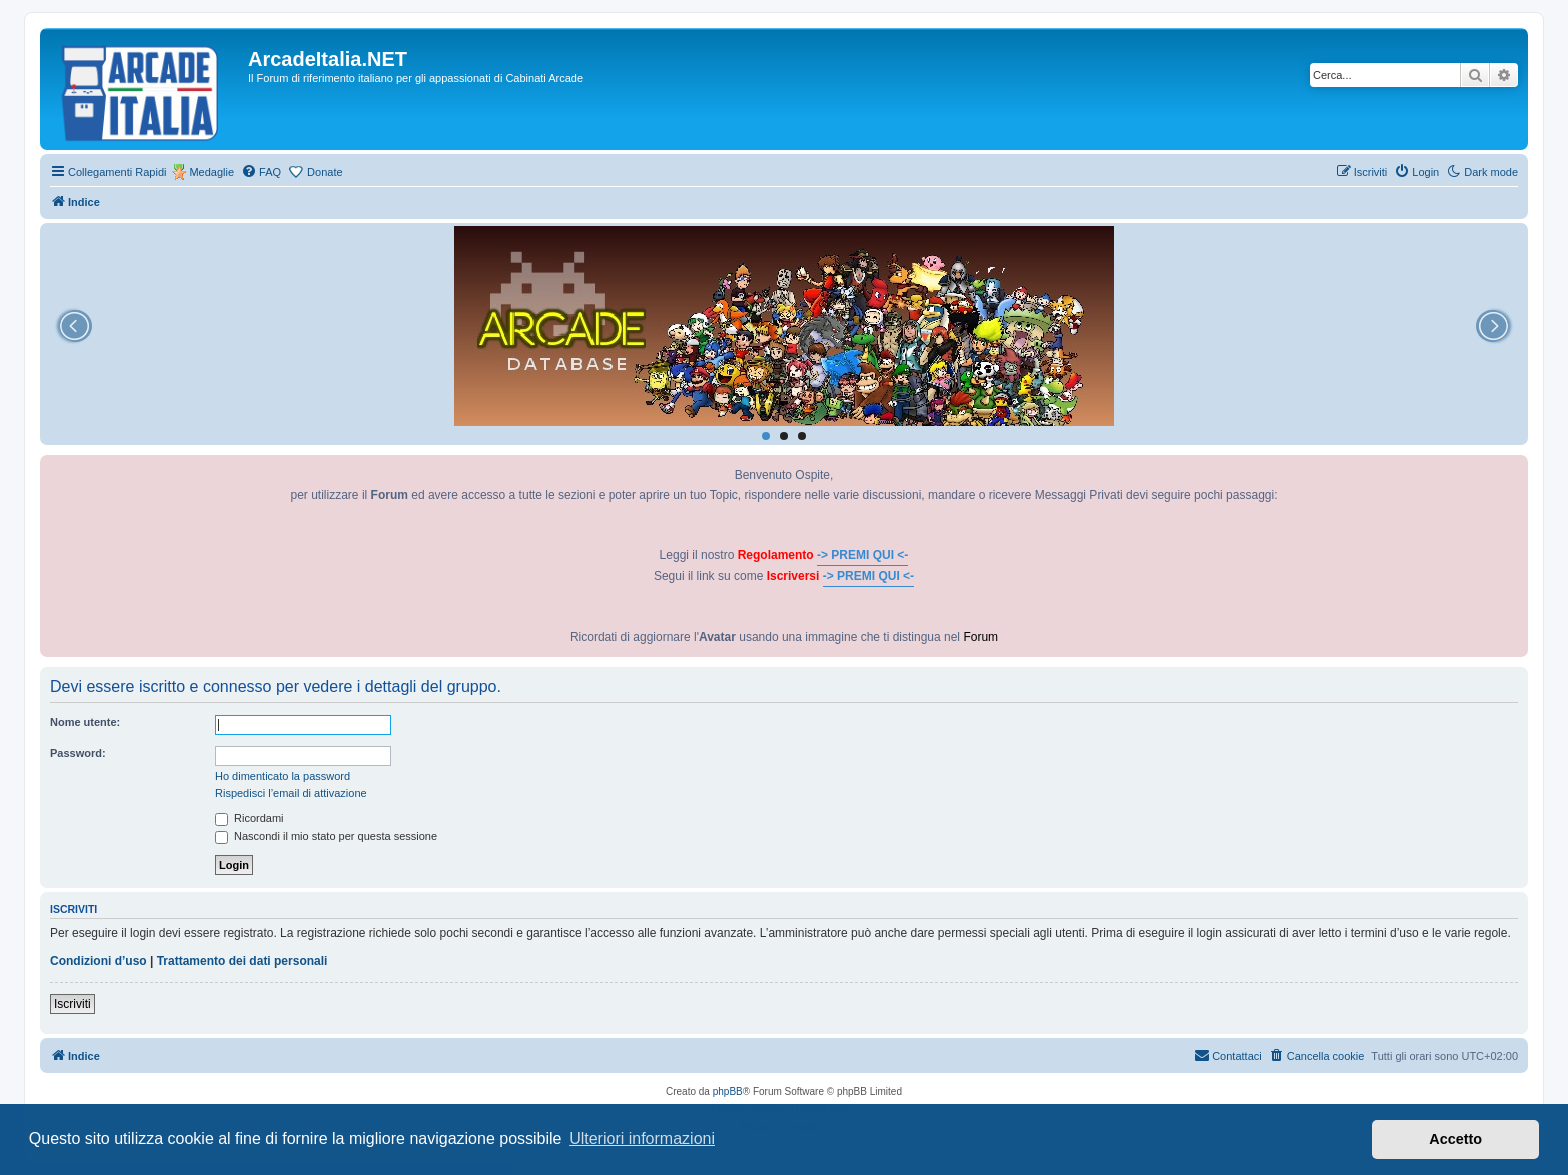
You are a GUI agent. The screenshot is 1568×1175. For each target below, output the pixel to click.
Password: (78, 753)
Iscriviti (72, 1004)
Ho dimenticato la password (282, 776)
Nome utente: (85, 722)
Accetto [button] (1455, 1139)
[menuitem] (261, 172)
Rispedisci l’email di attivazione (291, 793)
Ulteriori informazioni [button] (642, 1138)
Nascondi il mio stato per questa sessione (326, 836)
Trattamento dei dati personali (242, 961)
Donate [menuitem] (324, 172)
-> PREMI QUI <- (862, 555)
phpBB (728, 1091)
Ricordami (249, 818)
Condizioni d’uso (98, 961)
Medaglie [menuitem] (211, 172)
